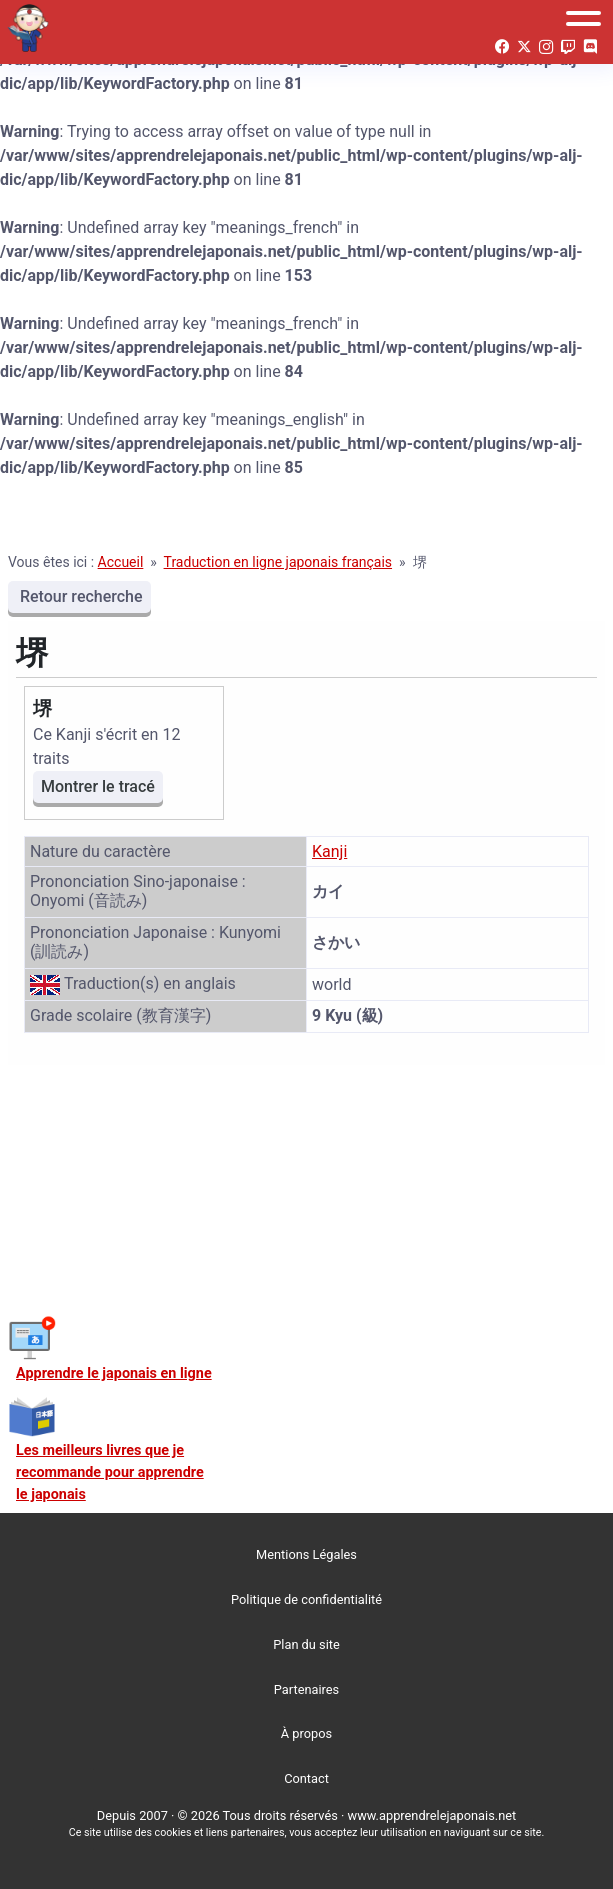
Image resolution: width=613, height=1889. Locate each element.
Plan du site (306, 1644)
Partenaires (306, 1689)
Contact (306, 1778)
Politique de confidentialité (306, 1599)
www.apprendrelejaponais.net (432, 1815)
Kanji (329, 851)
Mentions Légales (306, 1554)
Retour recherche (79, 596)
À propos (306, 1733)
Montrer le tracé (98, 786)
